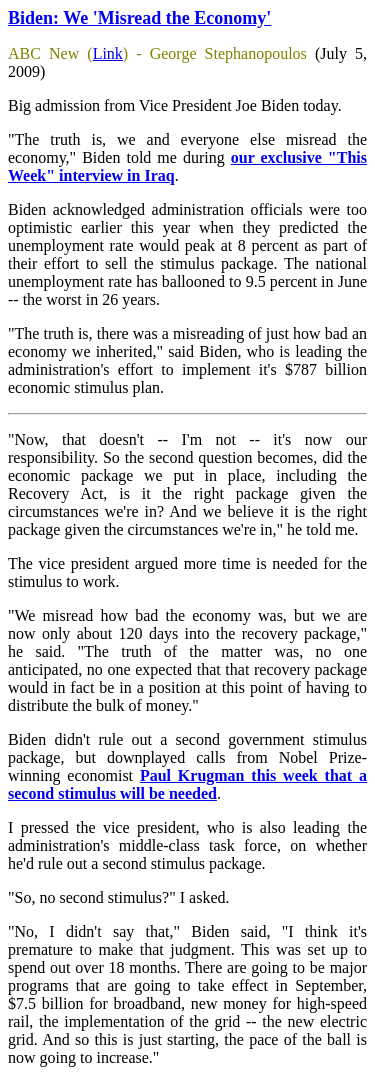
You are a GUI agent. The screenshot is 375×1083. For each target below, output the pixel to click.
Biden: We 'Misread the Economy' (139, 18)
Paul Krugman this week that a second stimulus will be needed (187, 784)
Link (108, 53)
